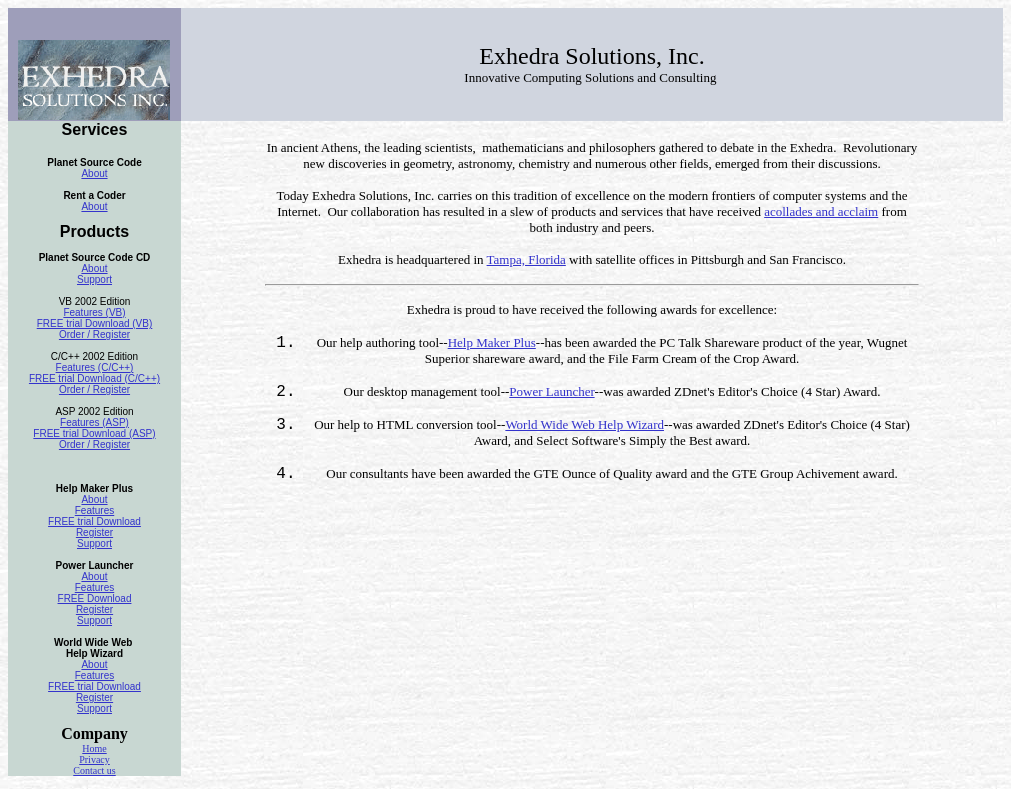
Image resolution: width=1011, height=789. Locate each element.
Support (94, 279)
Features (94, 510)
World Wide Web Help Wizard (584, 424)
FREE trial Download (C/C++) (94, 378)
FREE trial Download (94, 521)
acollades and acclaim (821, 211)
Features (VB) (94, 312)
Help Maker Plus (492, 342)
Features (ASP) (94, 422)
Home (94, 748)
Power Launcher (551, 391)
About (94, 173)
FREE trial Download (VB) (95, 323)
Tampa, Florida (526, 259)
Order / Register (94, 334)
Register (94, 532)
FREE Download (95, 598)
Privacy (94, 759)
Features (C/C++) (95, 367)
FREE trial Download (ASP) (94, 433)
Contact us (94, 770)
